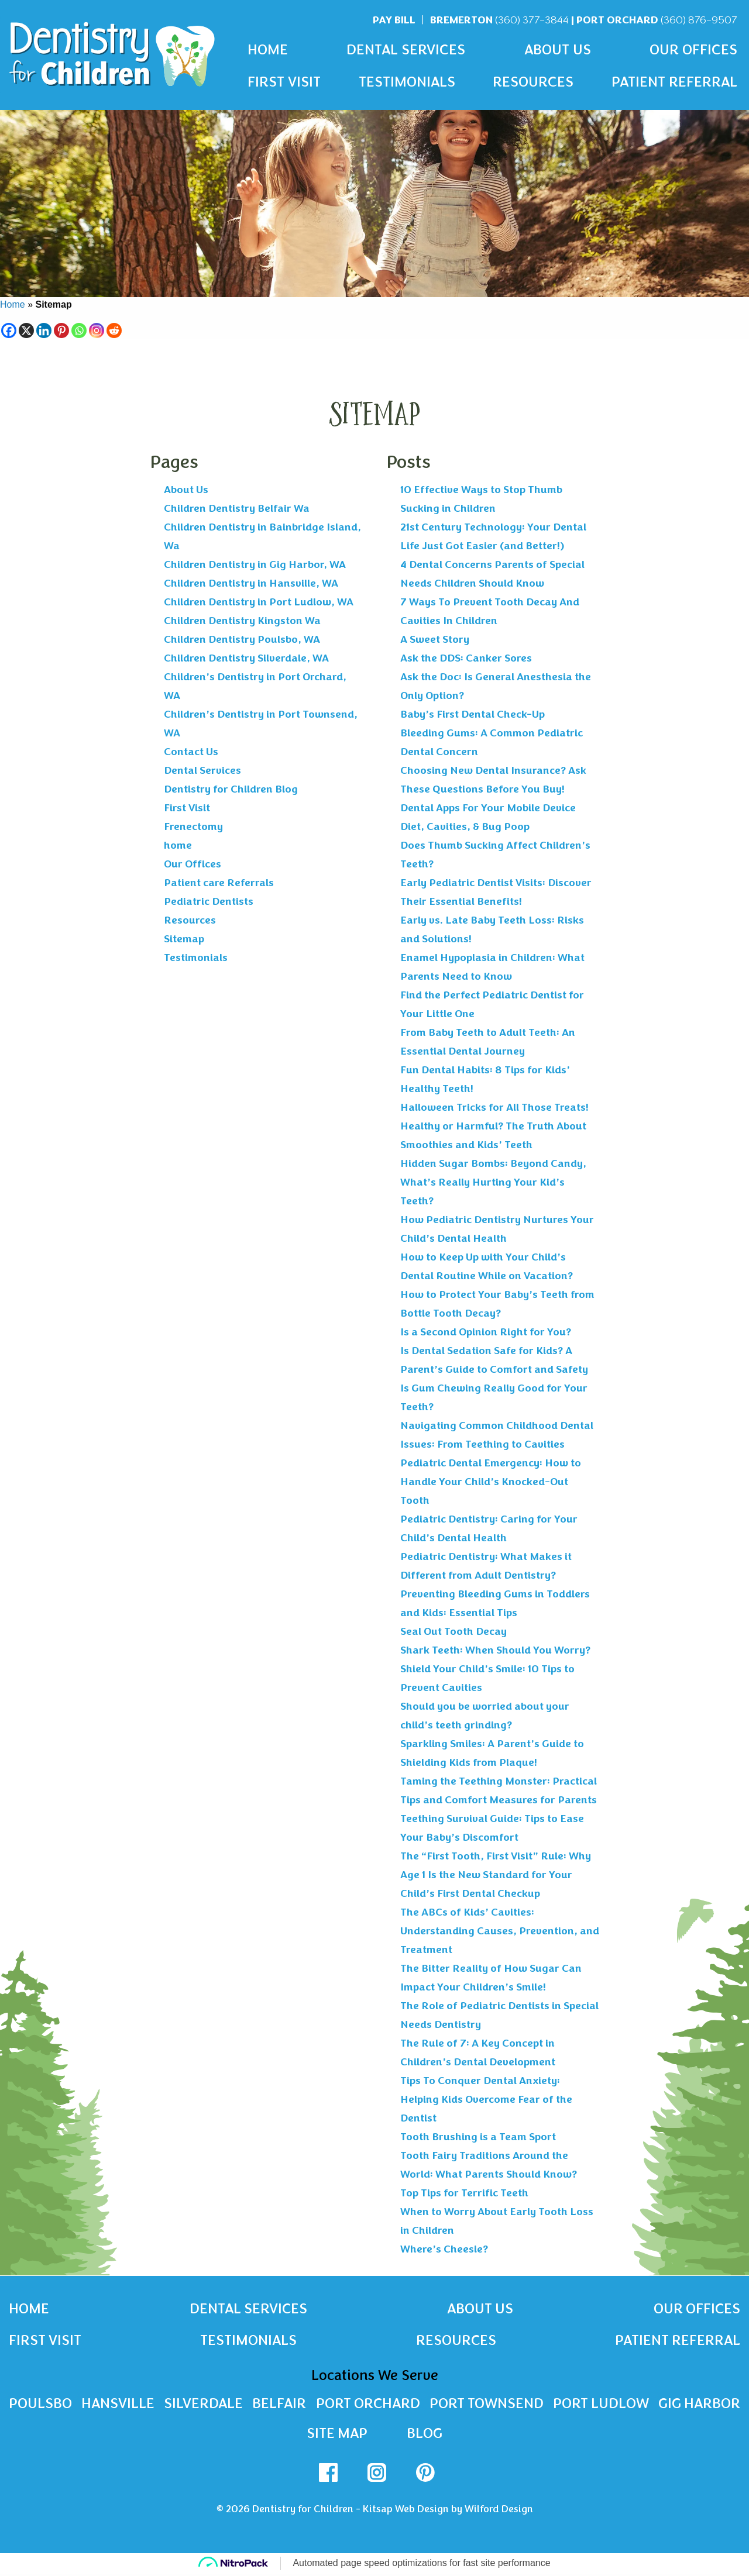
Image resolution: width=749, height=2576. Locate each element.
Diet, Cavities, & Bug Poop (465, 826)
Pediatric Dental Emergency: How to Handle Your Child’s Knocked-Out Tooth (490, 1481)
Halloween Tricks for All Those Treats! (494, 1107)
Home (268, 50)
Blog (425, 2435)
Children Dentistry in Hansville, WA (251, 583)
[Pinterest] (61, 330)
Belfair (278, 2405)
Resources (533, 82)
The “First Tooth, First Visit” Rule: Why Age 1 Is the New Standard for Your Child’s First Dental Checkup (495, 1875)
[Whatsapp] (79, 330)
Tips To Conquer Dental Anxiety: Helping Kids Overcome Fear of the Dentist (486, 2099)
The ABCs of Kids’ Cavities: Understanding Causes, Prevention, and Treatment (499, 1931)
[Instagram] (96, 330)
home (178, 845)
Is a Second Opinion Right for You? (485, 1331)
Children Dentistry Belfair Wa (237, 508)
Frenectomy (193, 826)
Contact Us (191, 751)
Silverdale (202, 2405)
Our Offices (693, 50)
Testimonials (407, 82)
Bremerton (499, 19)
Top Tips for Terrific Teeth (464, 2192)
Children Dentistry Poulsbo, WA (242, 639)
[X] (26, 330)
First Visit (284, 82)
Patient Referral (674, 82)
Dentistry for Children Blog (231, 789)
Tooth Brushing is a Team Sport (478, 2136)
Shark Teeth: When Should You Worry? (495, 1650)
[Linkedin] (43, 330)
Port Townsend (485, 2405)
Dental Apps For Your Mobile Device (488, 807)
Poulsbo (40, 2405)
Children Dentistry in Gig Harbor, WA (255, 564)
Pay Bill (394, 19)
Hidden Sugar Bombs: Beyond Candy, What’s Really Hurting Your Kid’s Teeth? (493, 1182)
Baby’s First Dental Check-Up (472, 714)
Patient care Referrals (219, 882)
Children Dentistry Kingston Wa (242, 620)
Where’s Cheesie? (444, 2249)
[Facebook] (8, 330)
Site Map (337, 2435)
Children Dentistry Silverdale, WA (246, 658)
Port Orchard (656, 19)
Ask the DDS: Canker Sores (466, 658)
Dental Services (405, 50)
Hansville (117, 2405)
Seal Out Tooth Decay (453, 1631)
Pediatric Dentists (208, 901)
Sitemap (184, 938)
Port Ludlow (600, 2405)
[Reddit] (114, 330)
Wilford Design (499, 2511)
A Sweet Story (434, 639)
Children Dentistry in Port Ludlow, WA (258, 601)
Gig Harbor (699, 2405)
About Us (557, 50)
